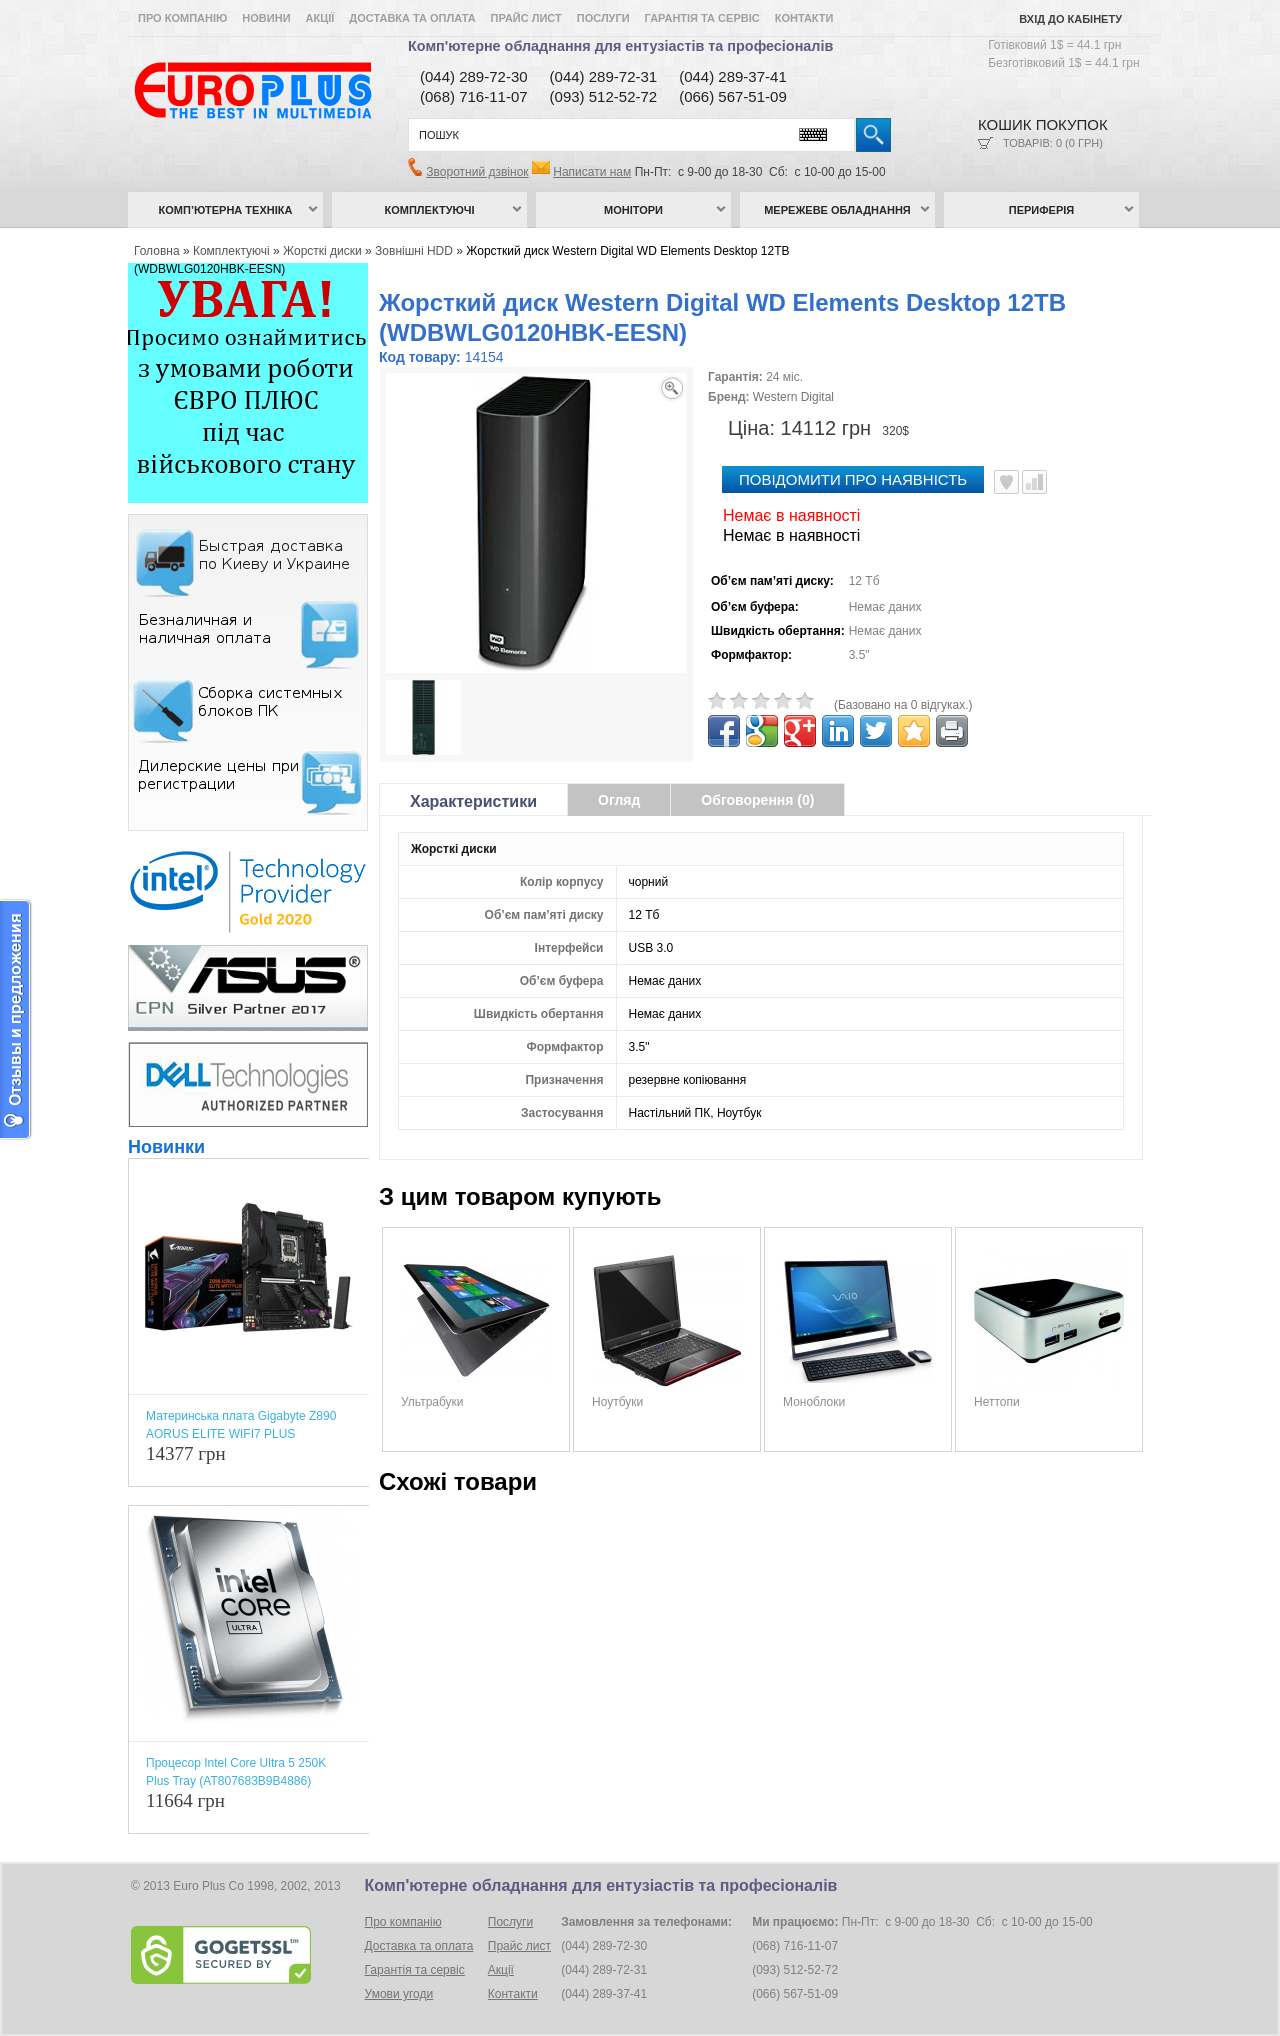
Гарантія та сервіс (702, 18)
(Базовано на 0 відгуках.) (903, 705)
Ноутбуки (617, 1402)
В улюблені (1006, 482)
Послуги (603, 18)
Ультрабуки (432, 1402)
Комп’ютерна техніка (226, 210)
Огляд (619, 800)
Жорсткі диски (322, 251)
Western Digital (793, 397)
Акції (320, 18)
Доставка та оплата (412, 18)
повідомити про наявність (853, 479)
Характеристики (473, 801)
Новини (266, 18)
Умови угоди (399, 1994)
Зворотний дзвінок (477, 172)
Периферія (1042, 210)
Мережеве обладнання (837, 210)
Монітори (633, 210)
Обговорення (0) (757, 800)
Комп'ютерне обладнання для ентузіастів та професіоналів (620, 46)
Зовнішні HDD (414, 251)
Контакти (804, 18)
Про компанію (182, 18)
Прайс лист (526, 18)
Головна (157, 251)
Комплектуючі (430, 210)
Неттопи (997, 1402)
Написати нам (592, 172)
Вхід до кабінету (1070, 19)
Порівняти (1034, 482)
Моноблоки (814, 1402)
